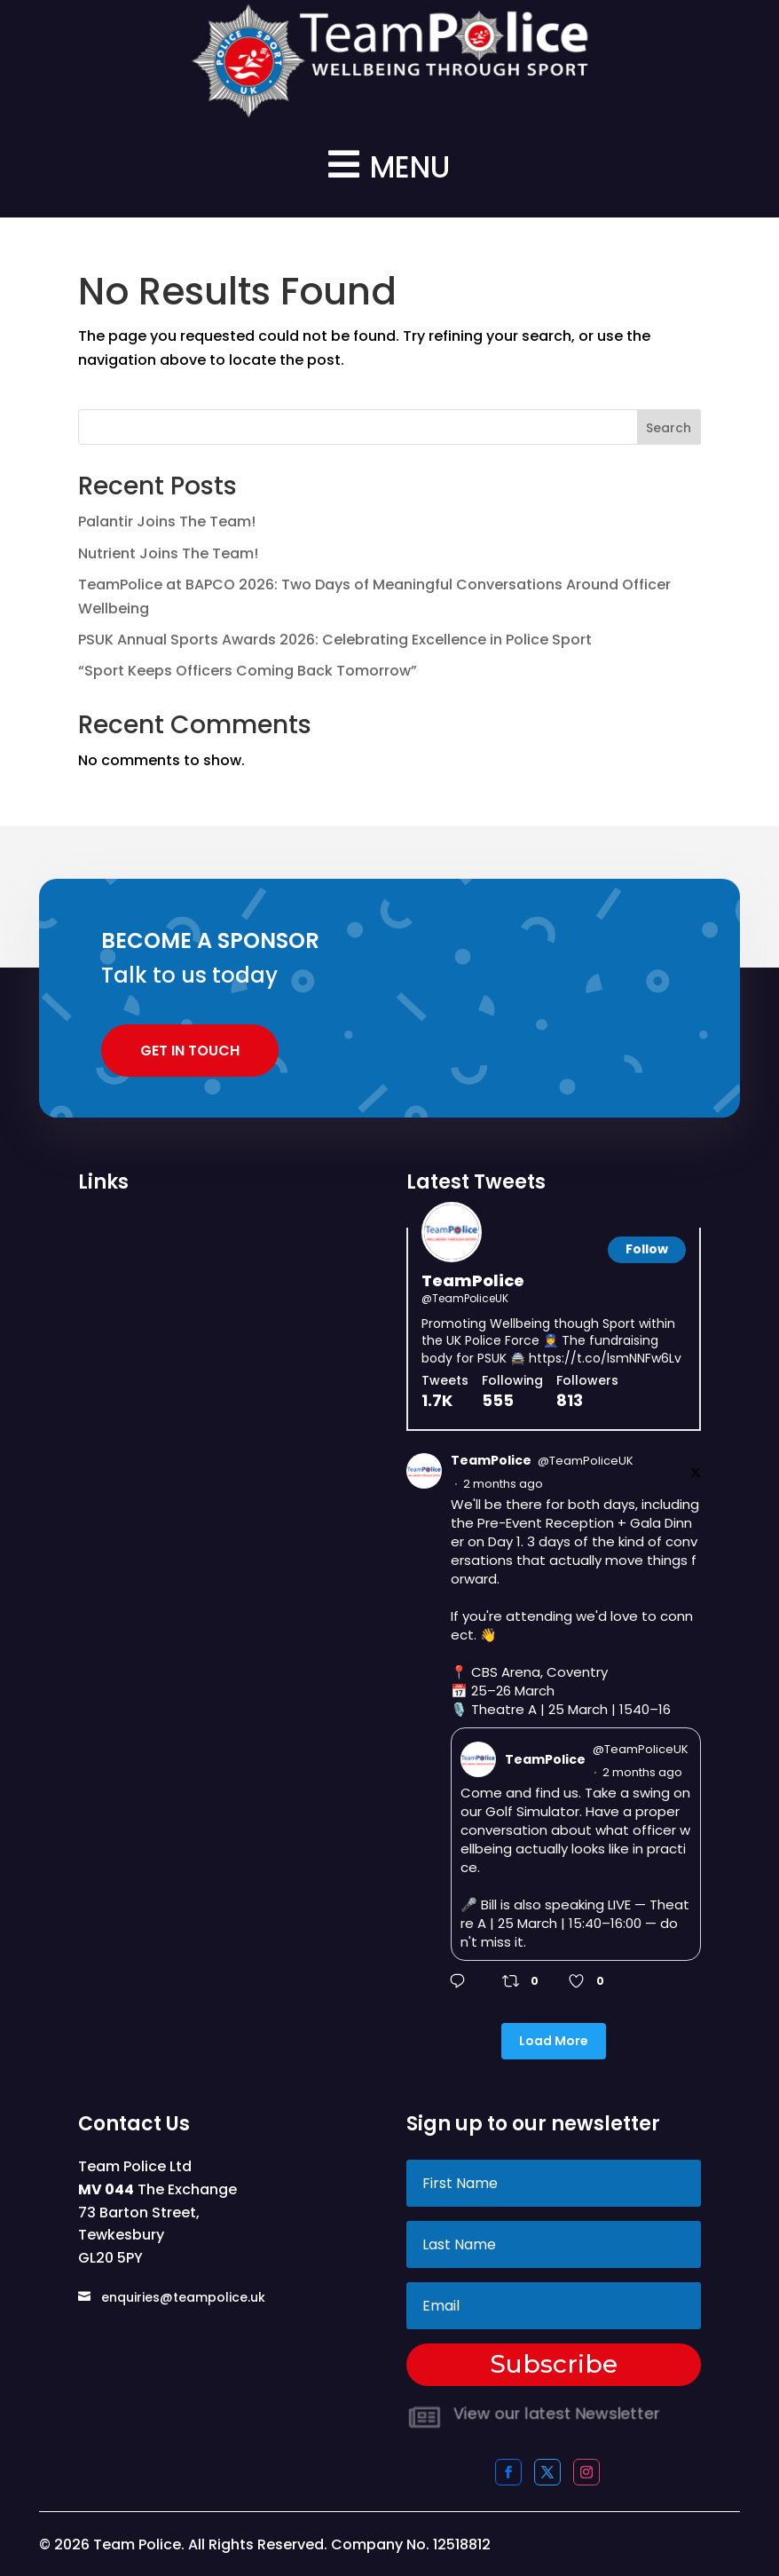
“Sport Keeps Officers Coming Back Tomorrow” (247, 670)
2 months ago (503, 1484)
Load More (553, 2041)
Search (668, 428)
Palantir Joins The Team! (167, 521)
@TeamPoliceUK (464, 1299)
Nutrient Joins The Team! (168, 553)
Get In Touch (190, 1050)
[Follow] (647, 1250)
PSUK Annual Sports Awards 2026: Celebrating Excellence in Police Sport (335, 639)
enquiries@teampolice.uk (183, 2297)
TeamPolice (472, 1280)
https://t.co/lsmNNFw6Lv (605, 1358)
